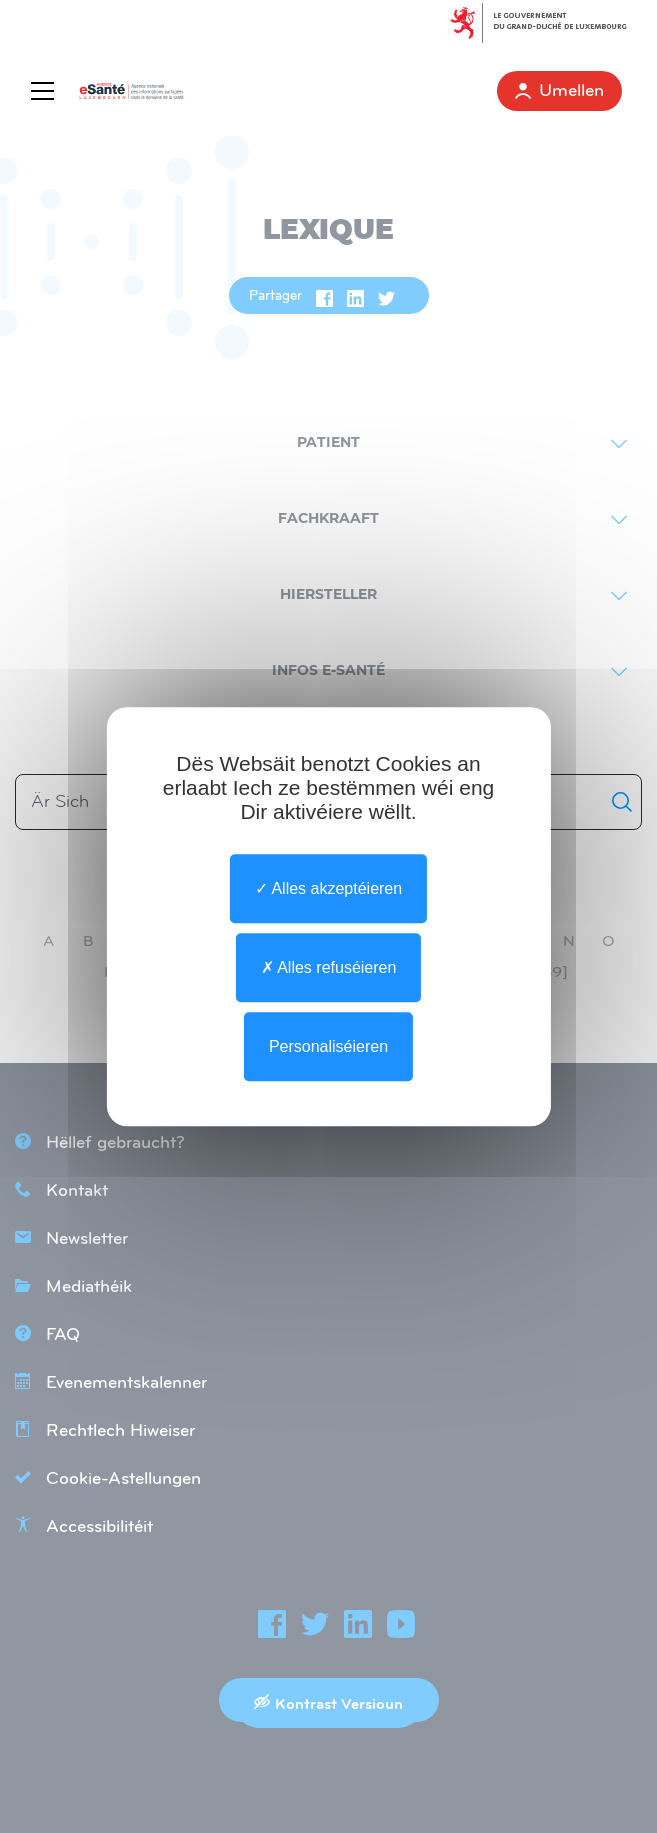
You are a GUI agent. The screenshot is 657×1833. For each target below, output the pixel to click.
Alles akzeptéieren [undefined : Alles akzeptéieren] (328, 888)
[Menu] (47, 91)
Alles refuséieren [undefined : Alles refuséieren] (329, 967)
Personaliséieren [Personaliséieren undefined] (328, 1046)
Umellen (559, 90)
